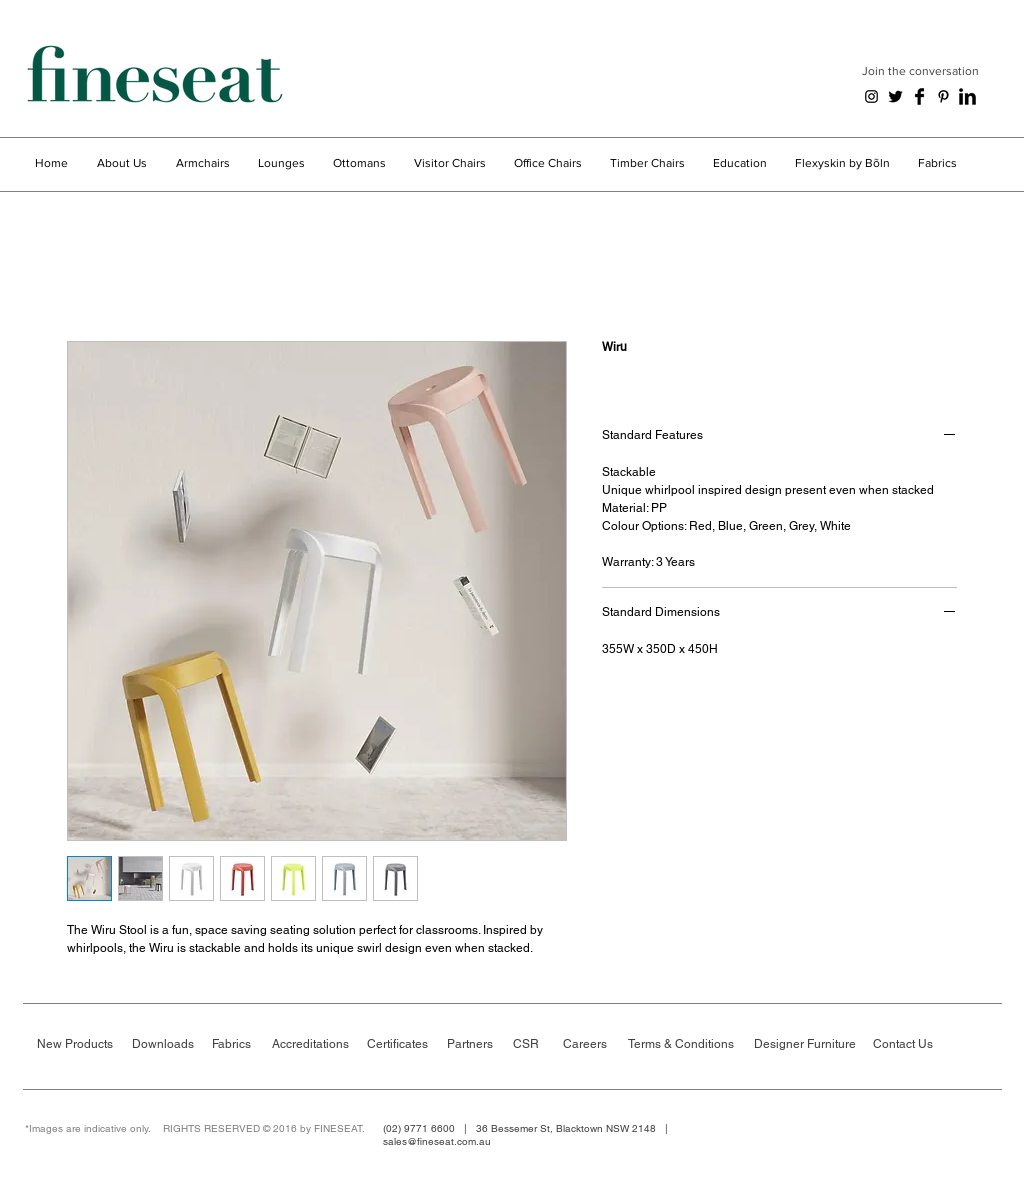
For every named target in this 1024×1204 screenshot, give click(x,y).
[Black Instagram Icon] (871, 96)
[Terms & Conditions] (684, 1044)
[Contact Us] (908, 1044)
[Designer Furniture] (807, 1044)
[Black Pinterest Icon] (943, 96)
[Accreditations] (311, 1044)
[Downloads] (166, 1044)
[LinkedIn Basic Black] (967, 96)
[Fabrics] (237, 1044)
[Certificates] (401, 1044)
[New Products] (75, 1044)
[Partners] (475, 1044)
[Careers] (595, 1044)
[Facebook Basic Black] (919, 96)
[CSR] (536, 1044)
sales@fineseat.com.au (437, 1141)
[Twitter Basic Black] (895, 96)
